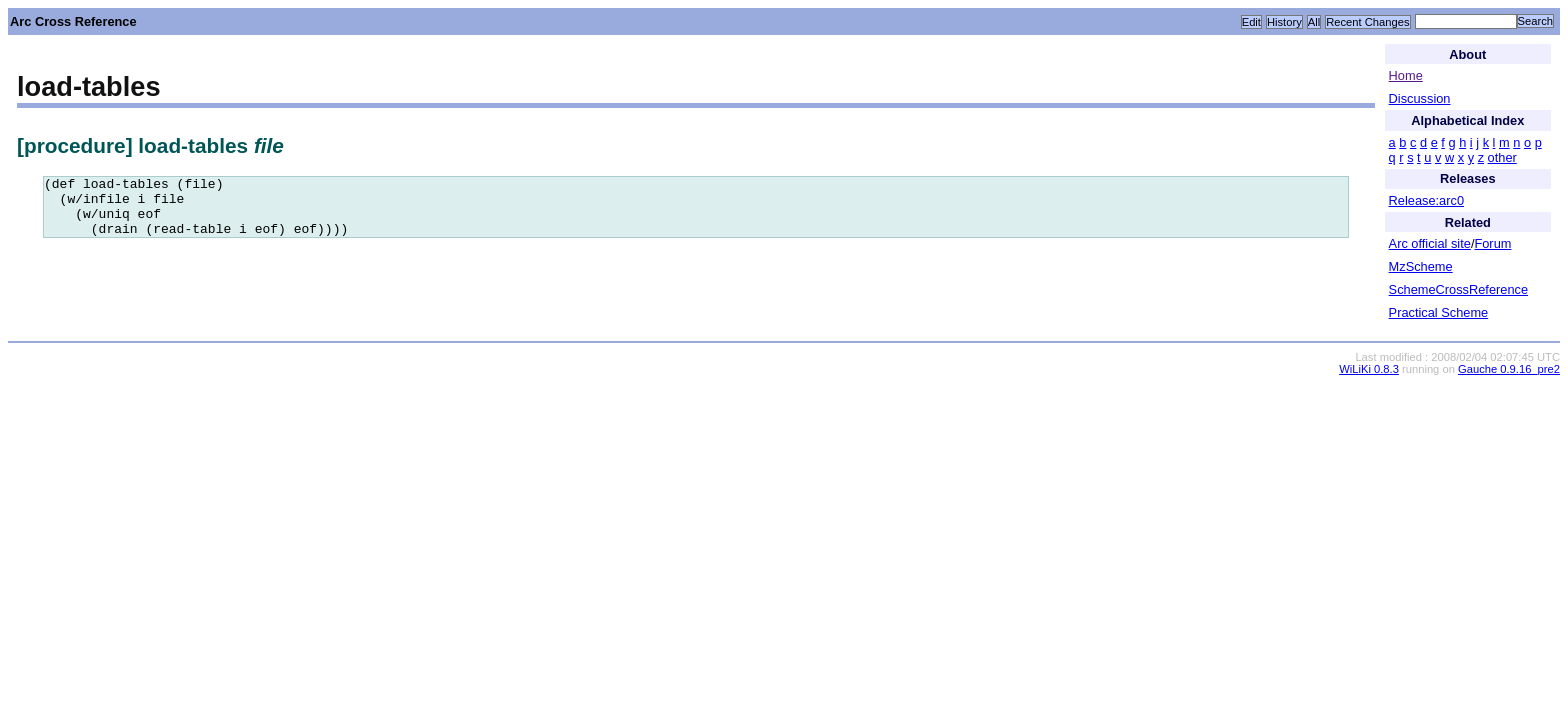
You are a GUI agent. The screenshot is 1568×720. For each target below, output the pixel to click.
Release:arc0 (1426, 200)
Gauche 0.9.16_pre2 (1509, 369)
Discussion (1420, 98)
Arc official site (1430, 243)
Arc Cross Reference (73, 21)
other (1502, 157)
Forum (1492, 243)
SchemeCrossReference (1458, 289)
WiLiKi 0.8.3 (1369, 369)
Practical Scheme (1439, 312)
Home (1406, 75)
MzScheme (1421, 266)
